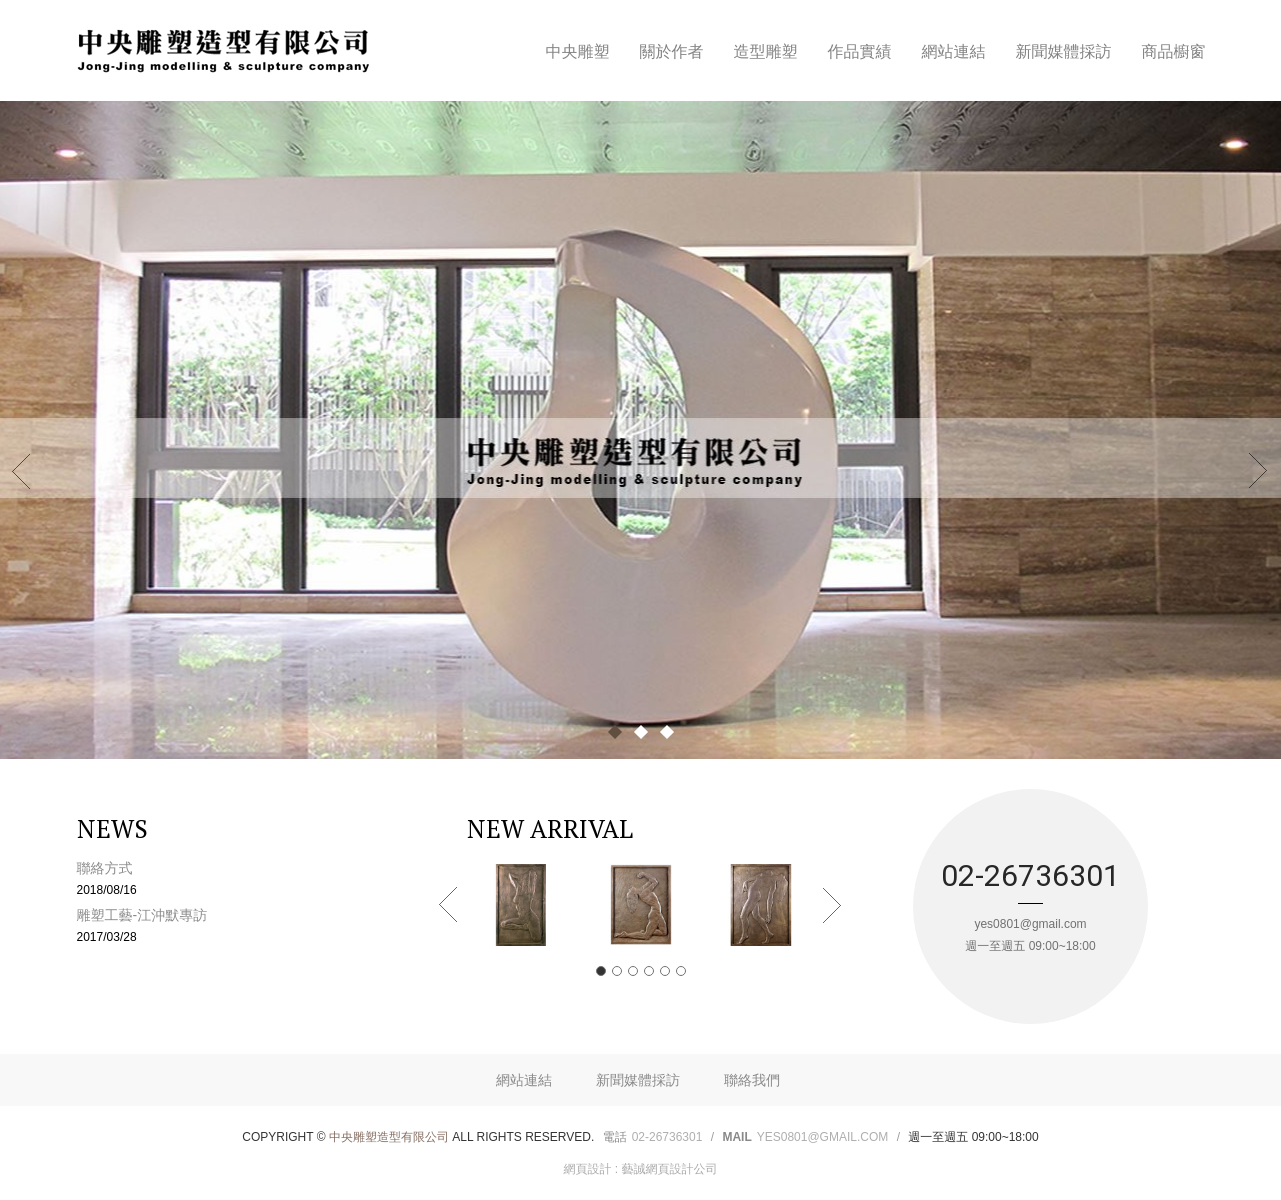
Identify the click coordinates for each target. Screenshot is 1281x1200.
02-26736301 (667, 1137)
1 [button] (601, 971)
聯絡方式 (254, 878)
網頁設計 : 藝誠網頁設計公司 (640, 1169)
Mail (736, 1137)
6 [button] (681, 971)
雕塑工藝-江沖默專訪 (254, 925)
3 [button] (633, 971)
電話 (615, 1137)
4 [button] (649, 971)
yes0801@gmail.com (823, 1137)
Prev (22, 470)
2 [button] (617, 971)
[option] (521, 905)
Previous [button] (449, 905)
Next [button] (833, 905)
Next (1259, 470)
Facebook (1201, 18)
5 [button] (665, 971)
